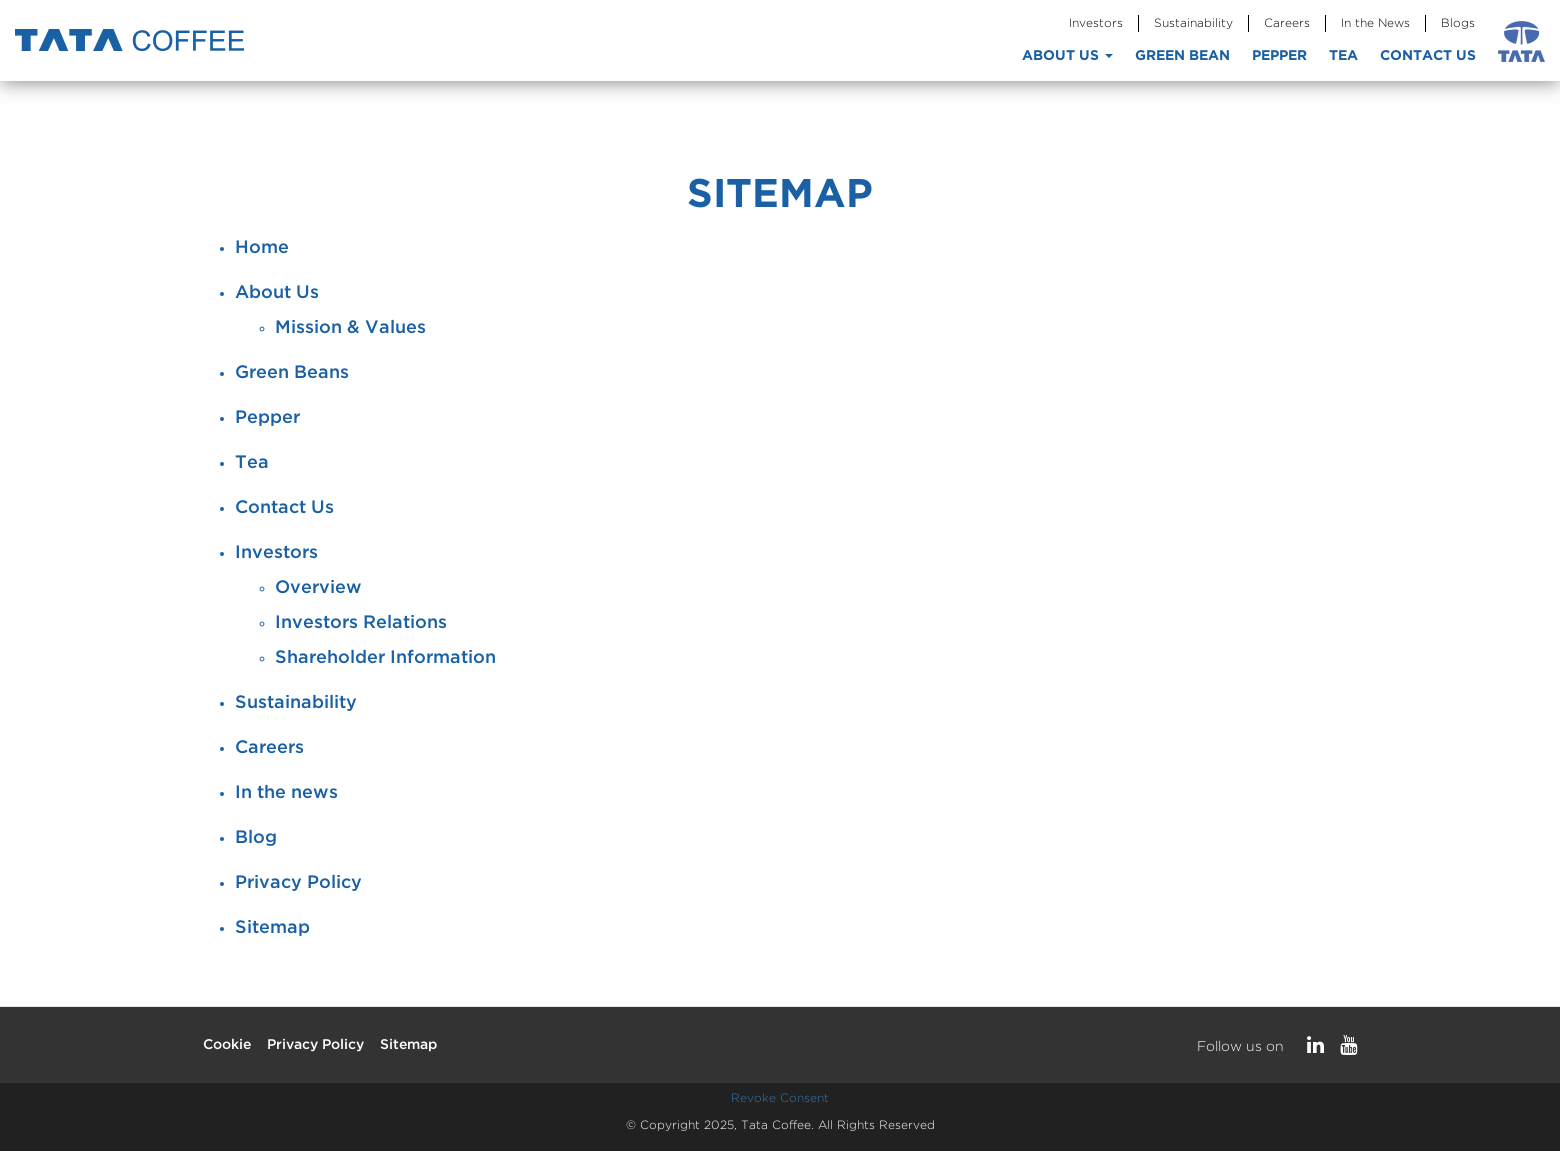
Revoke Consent (780, 1098)
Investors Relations (361, 623)
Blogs (1458, 23)
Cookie (227, 1045)
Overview (318, 588)
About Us (1067, 56)
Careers (1287, 23)
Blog (256, 838)
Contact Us (1428, 56)
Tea (1343, 56)
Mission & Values (350, 328)
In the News (1375, 23)
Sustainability (1193, 23)
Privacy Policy (298, 883)
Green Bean (1182, 56)
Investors (1096, 23)
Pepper (1279, 56)
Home (262, 248)
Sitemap (272, 928)
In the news (286, 793)
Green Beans (292, 373)
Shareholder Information (385, 658)
